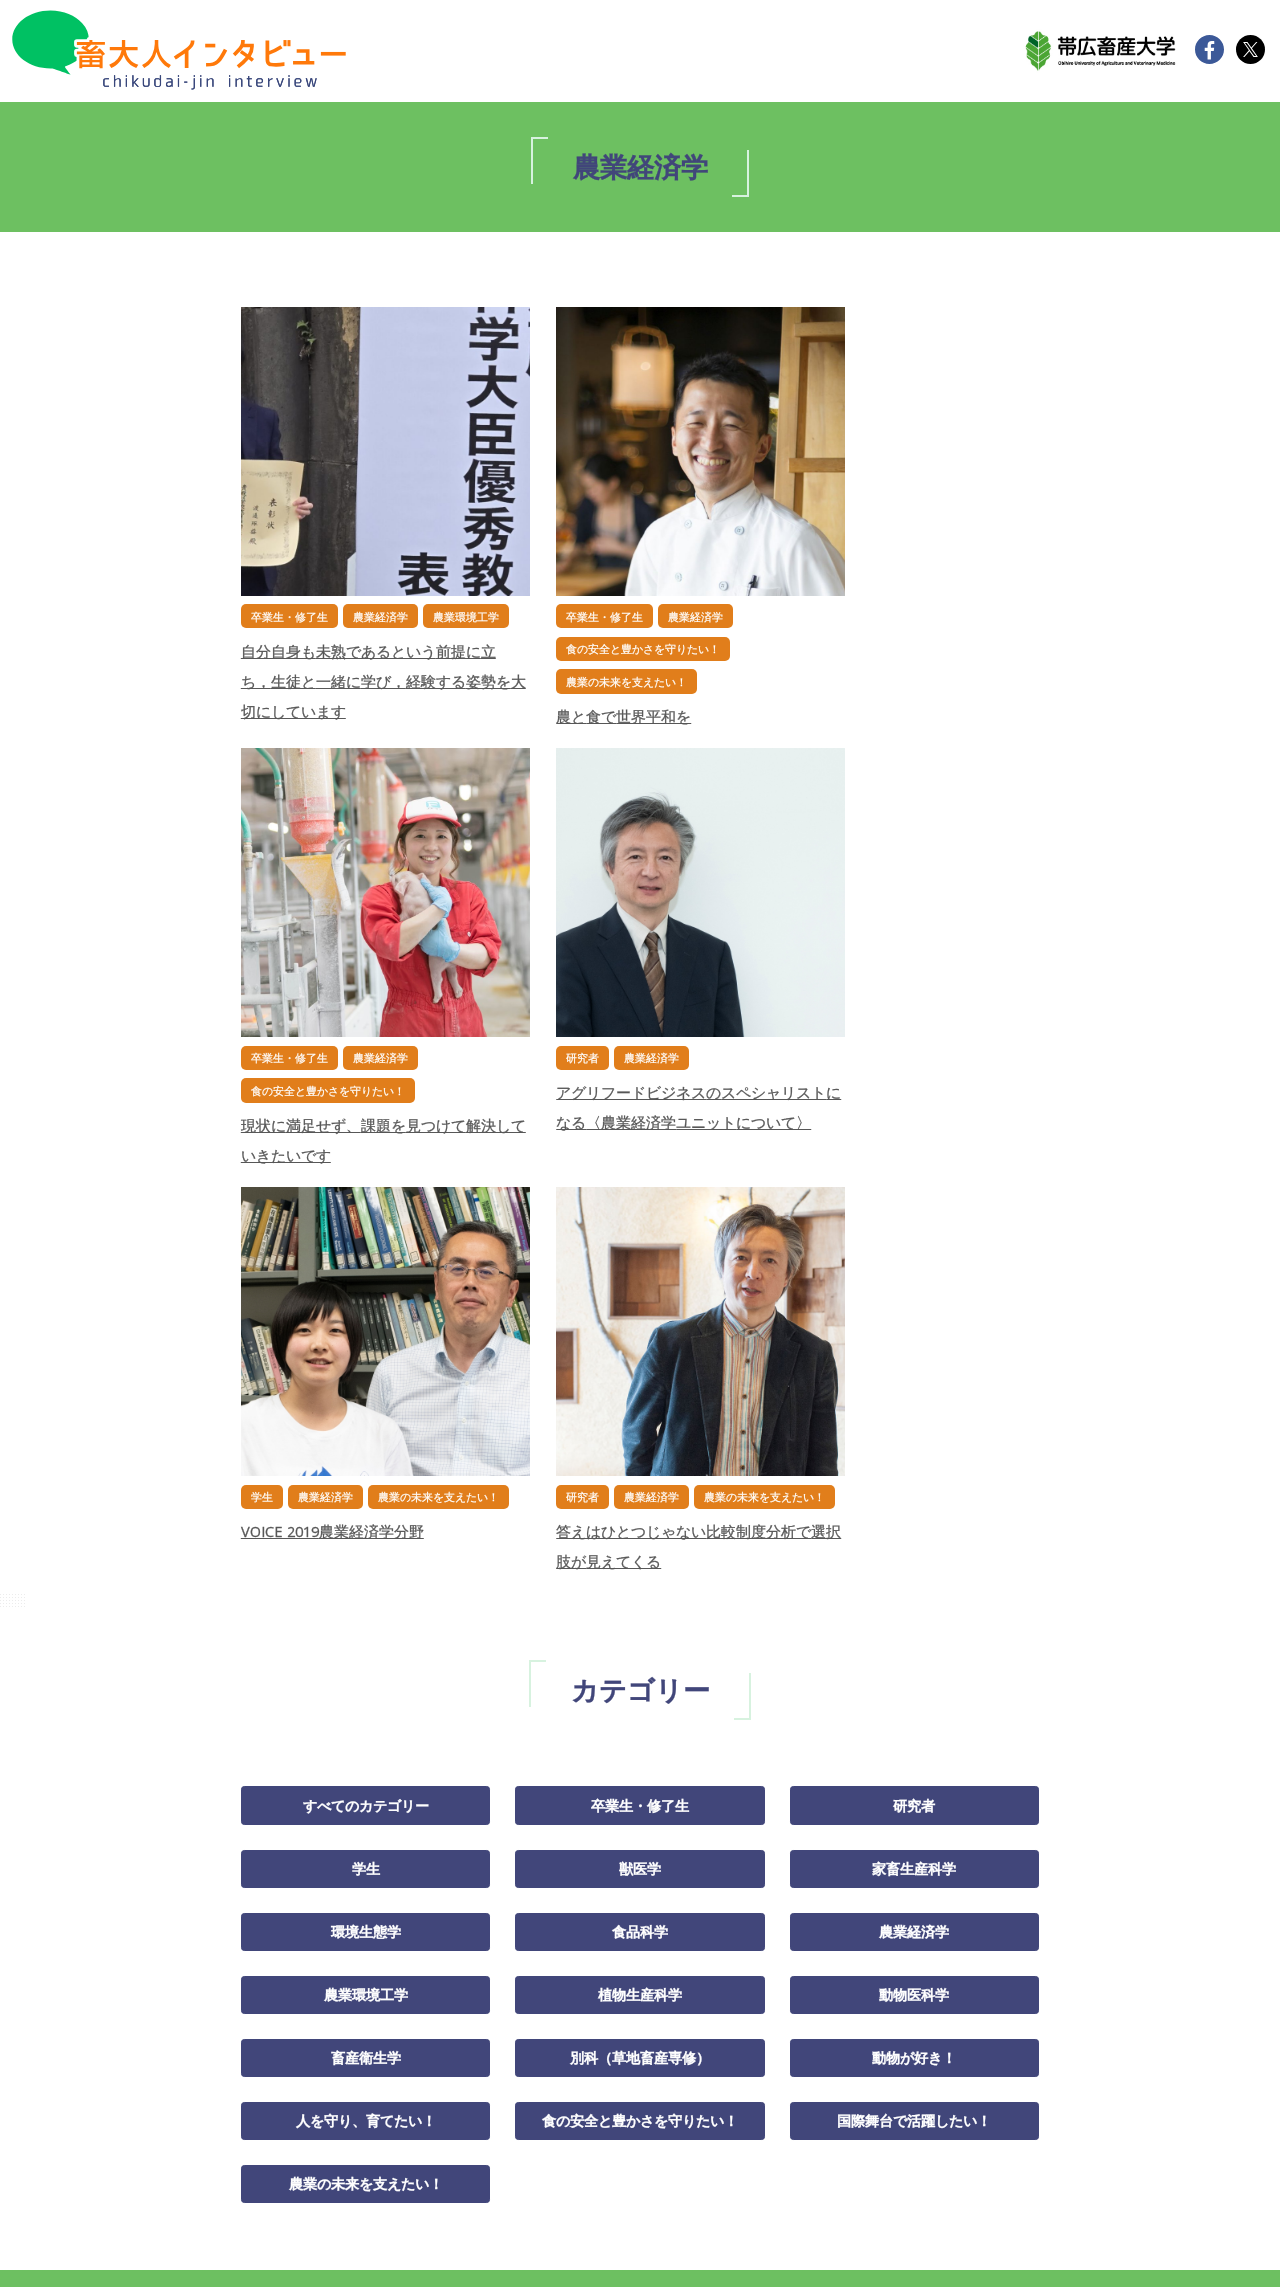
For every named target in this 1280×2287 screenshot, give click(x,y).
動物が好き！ (914, 1599)
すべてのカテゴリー (365, 1345)
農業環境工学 (366, 1535)
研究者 (914, 1345)
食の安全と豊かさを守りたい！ (640, 1662)
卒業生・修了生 (639, 1345)
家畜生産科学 (914, 1408)
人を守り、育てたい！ (366, 1662)
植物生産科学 (640, 1535)
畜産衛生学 (365, 1599)
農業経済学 (914, 1472)
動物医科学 (914, 1535)
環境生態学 (365, 1472)
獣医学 (639, 1408)
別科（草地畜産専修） (640, 1599)
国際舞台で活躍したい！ (914, 1662)
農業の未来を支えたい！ (365, 1726)
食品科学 (640, 1472)
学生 (366, 1408)
